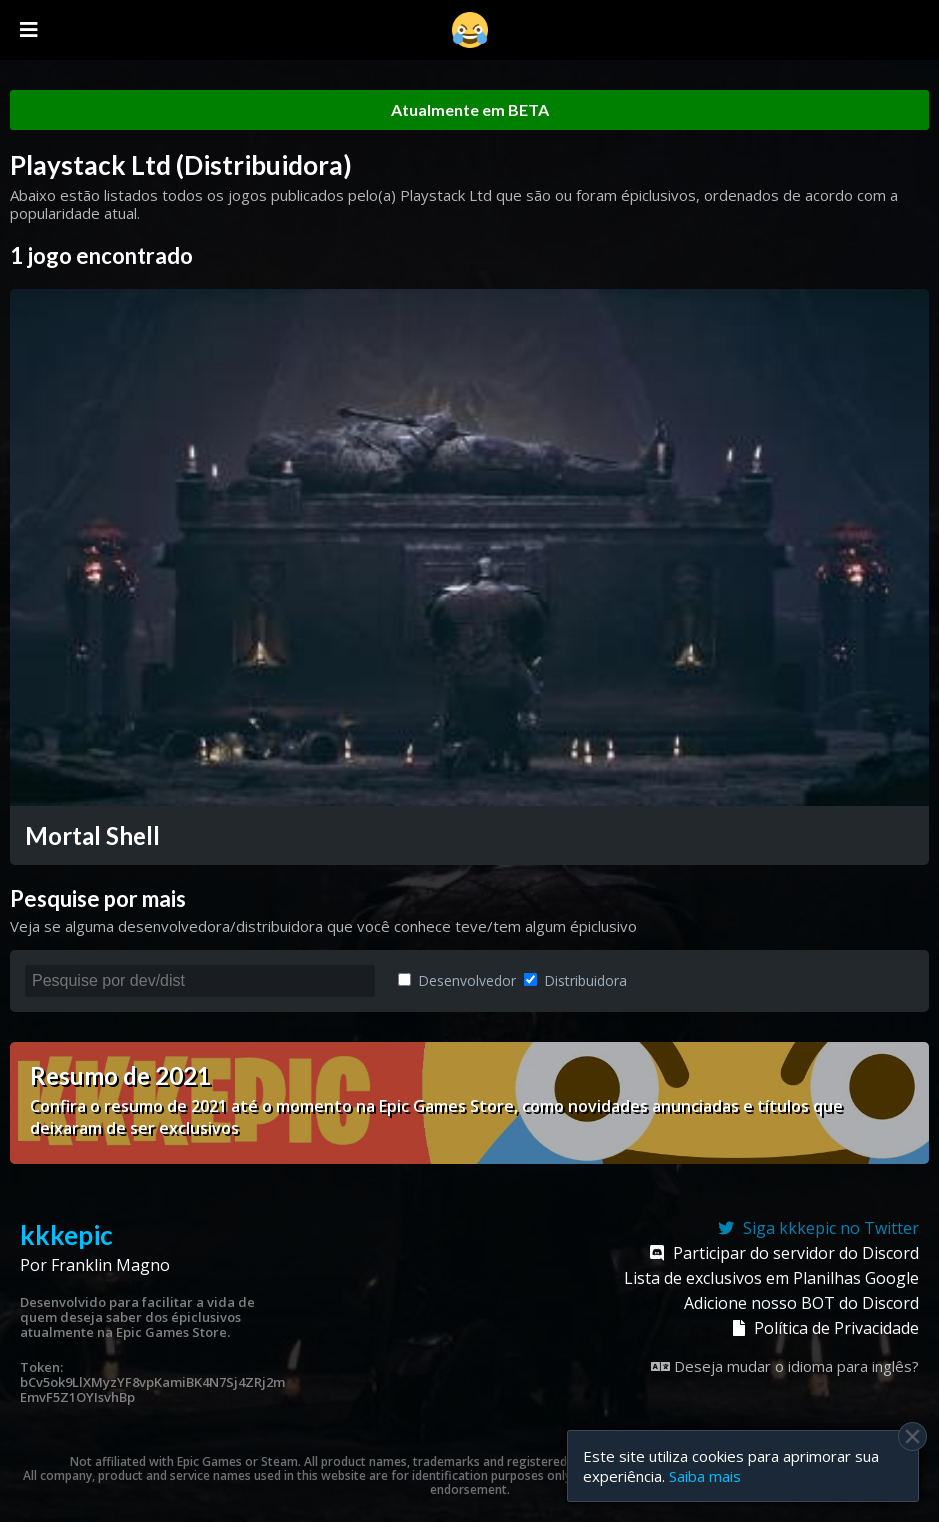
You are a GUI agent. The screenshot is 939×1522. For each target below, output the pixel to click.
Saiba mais (705, 1476)
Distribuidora (575, 980)
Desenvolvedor (457, 980)
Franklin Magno (110, 1265)
